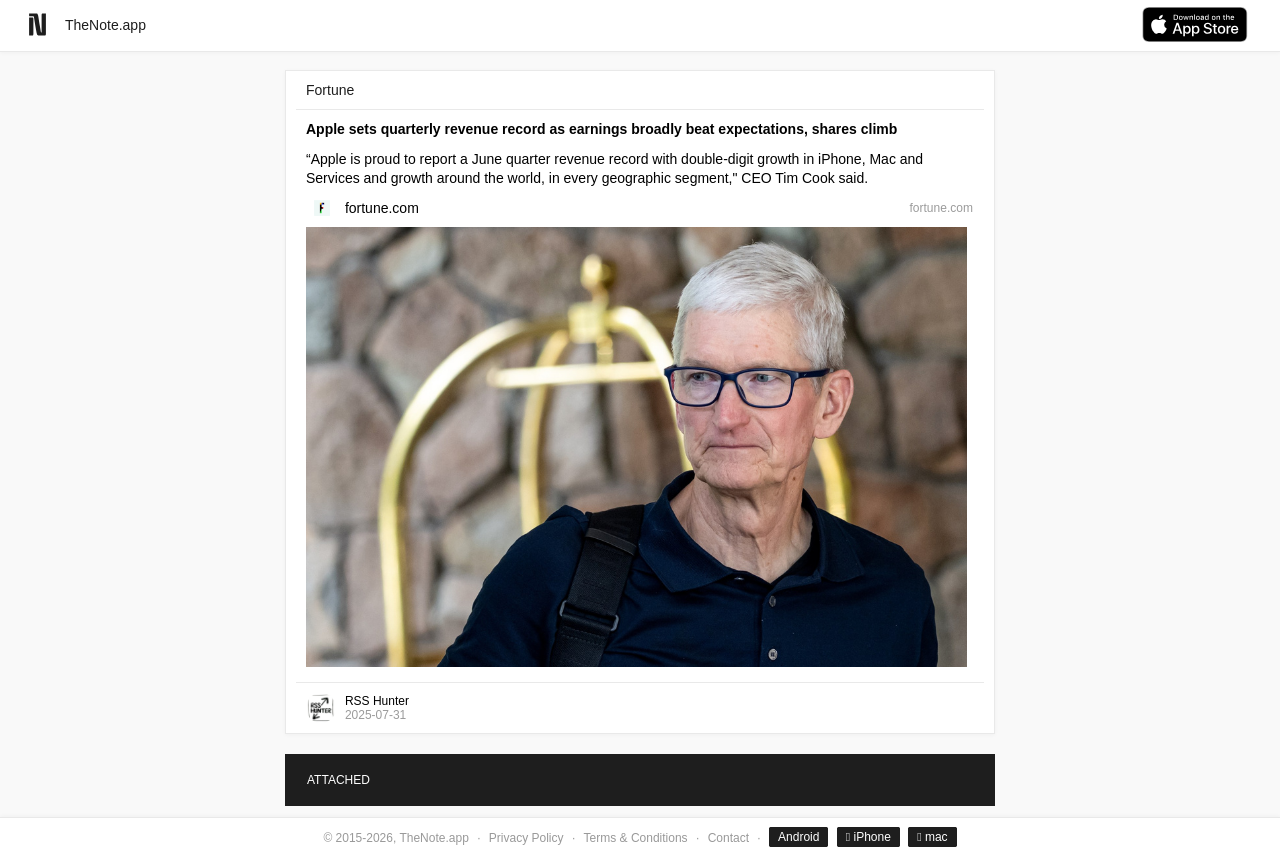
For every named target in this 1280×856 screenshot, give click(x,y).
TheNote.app (105, 25)
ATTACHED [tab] (338, 780)
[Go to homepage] (37, 24)
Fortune (330, 90)
